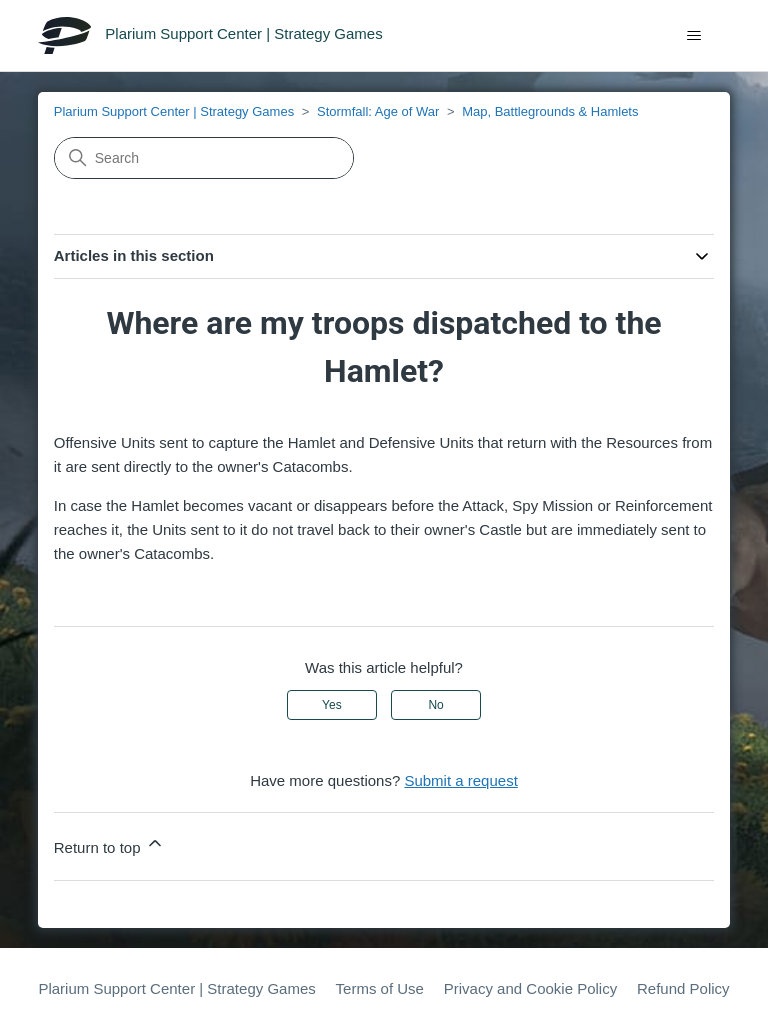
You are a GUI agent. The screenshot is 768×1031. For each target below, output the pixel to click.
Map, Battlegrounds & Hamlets (550, 111)
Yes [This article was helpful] (332, 705)
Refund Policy (683, 988)
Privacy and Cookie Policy (530, 988)
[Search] (204, 158)
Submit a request (460, 780)
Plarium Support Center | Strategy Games (174, 111)
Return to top (109, 844)
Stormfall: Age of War (378, 111)
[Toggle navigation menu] (694, 36)
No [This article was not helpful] (435, 705)
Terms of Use (380, 988)
